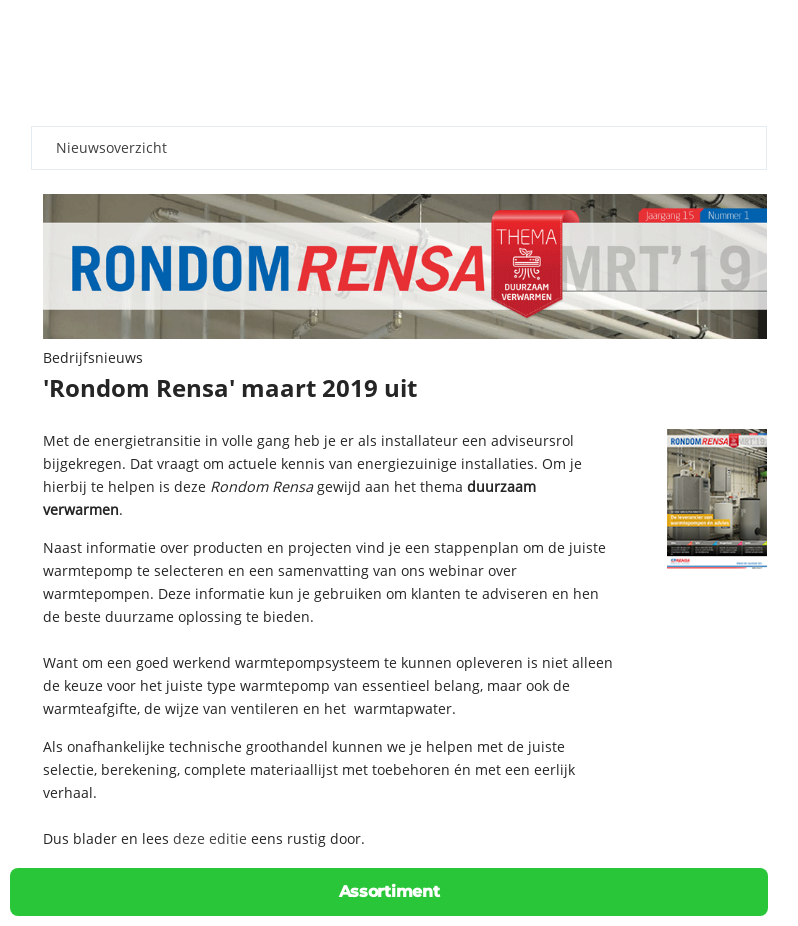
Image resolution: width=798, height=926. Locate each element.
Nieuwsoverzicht (111, 147)
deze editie (210, 838)
